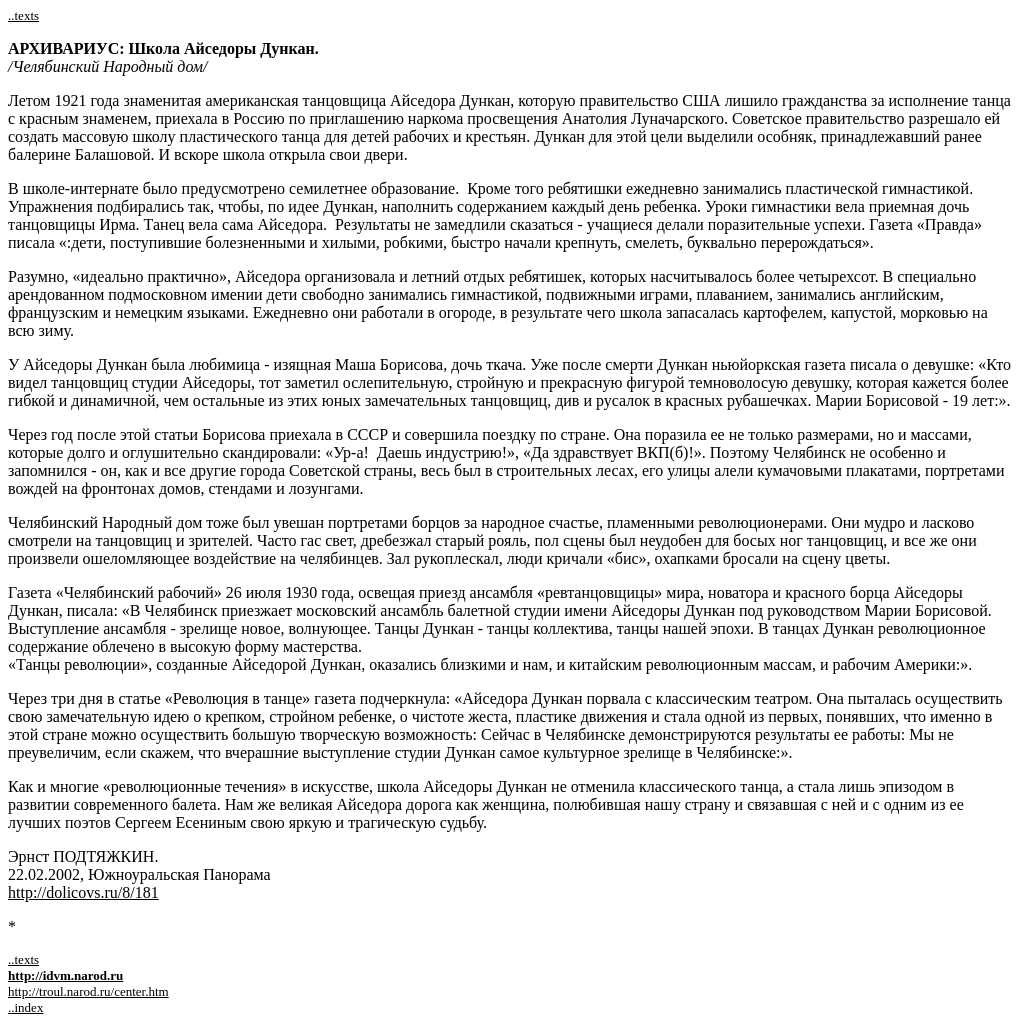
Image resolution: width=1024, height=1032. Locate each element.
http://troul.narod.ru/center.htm (88, 991)
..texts (23, 15)
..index (25, 1007)
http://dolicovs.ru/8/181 (83, 892)
